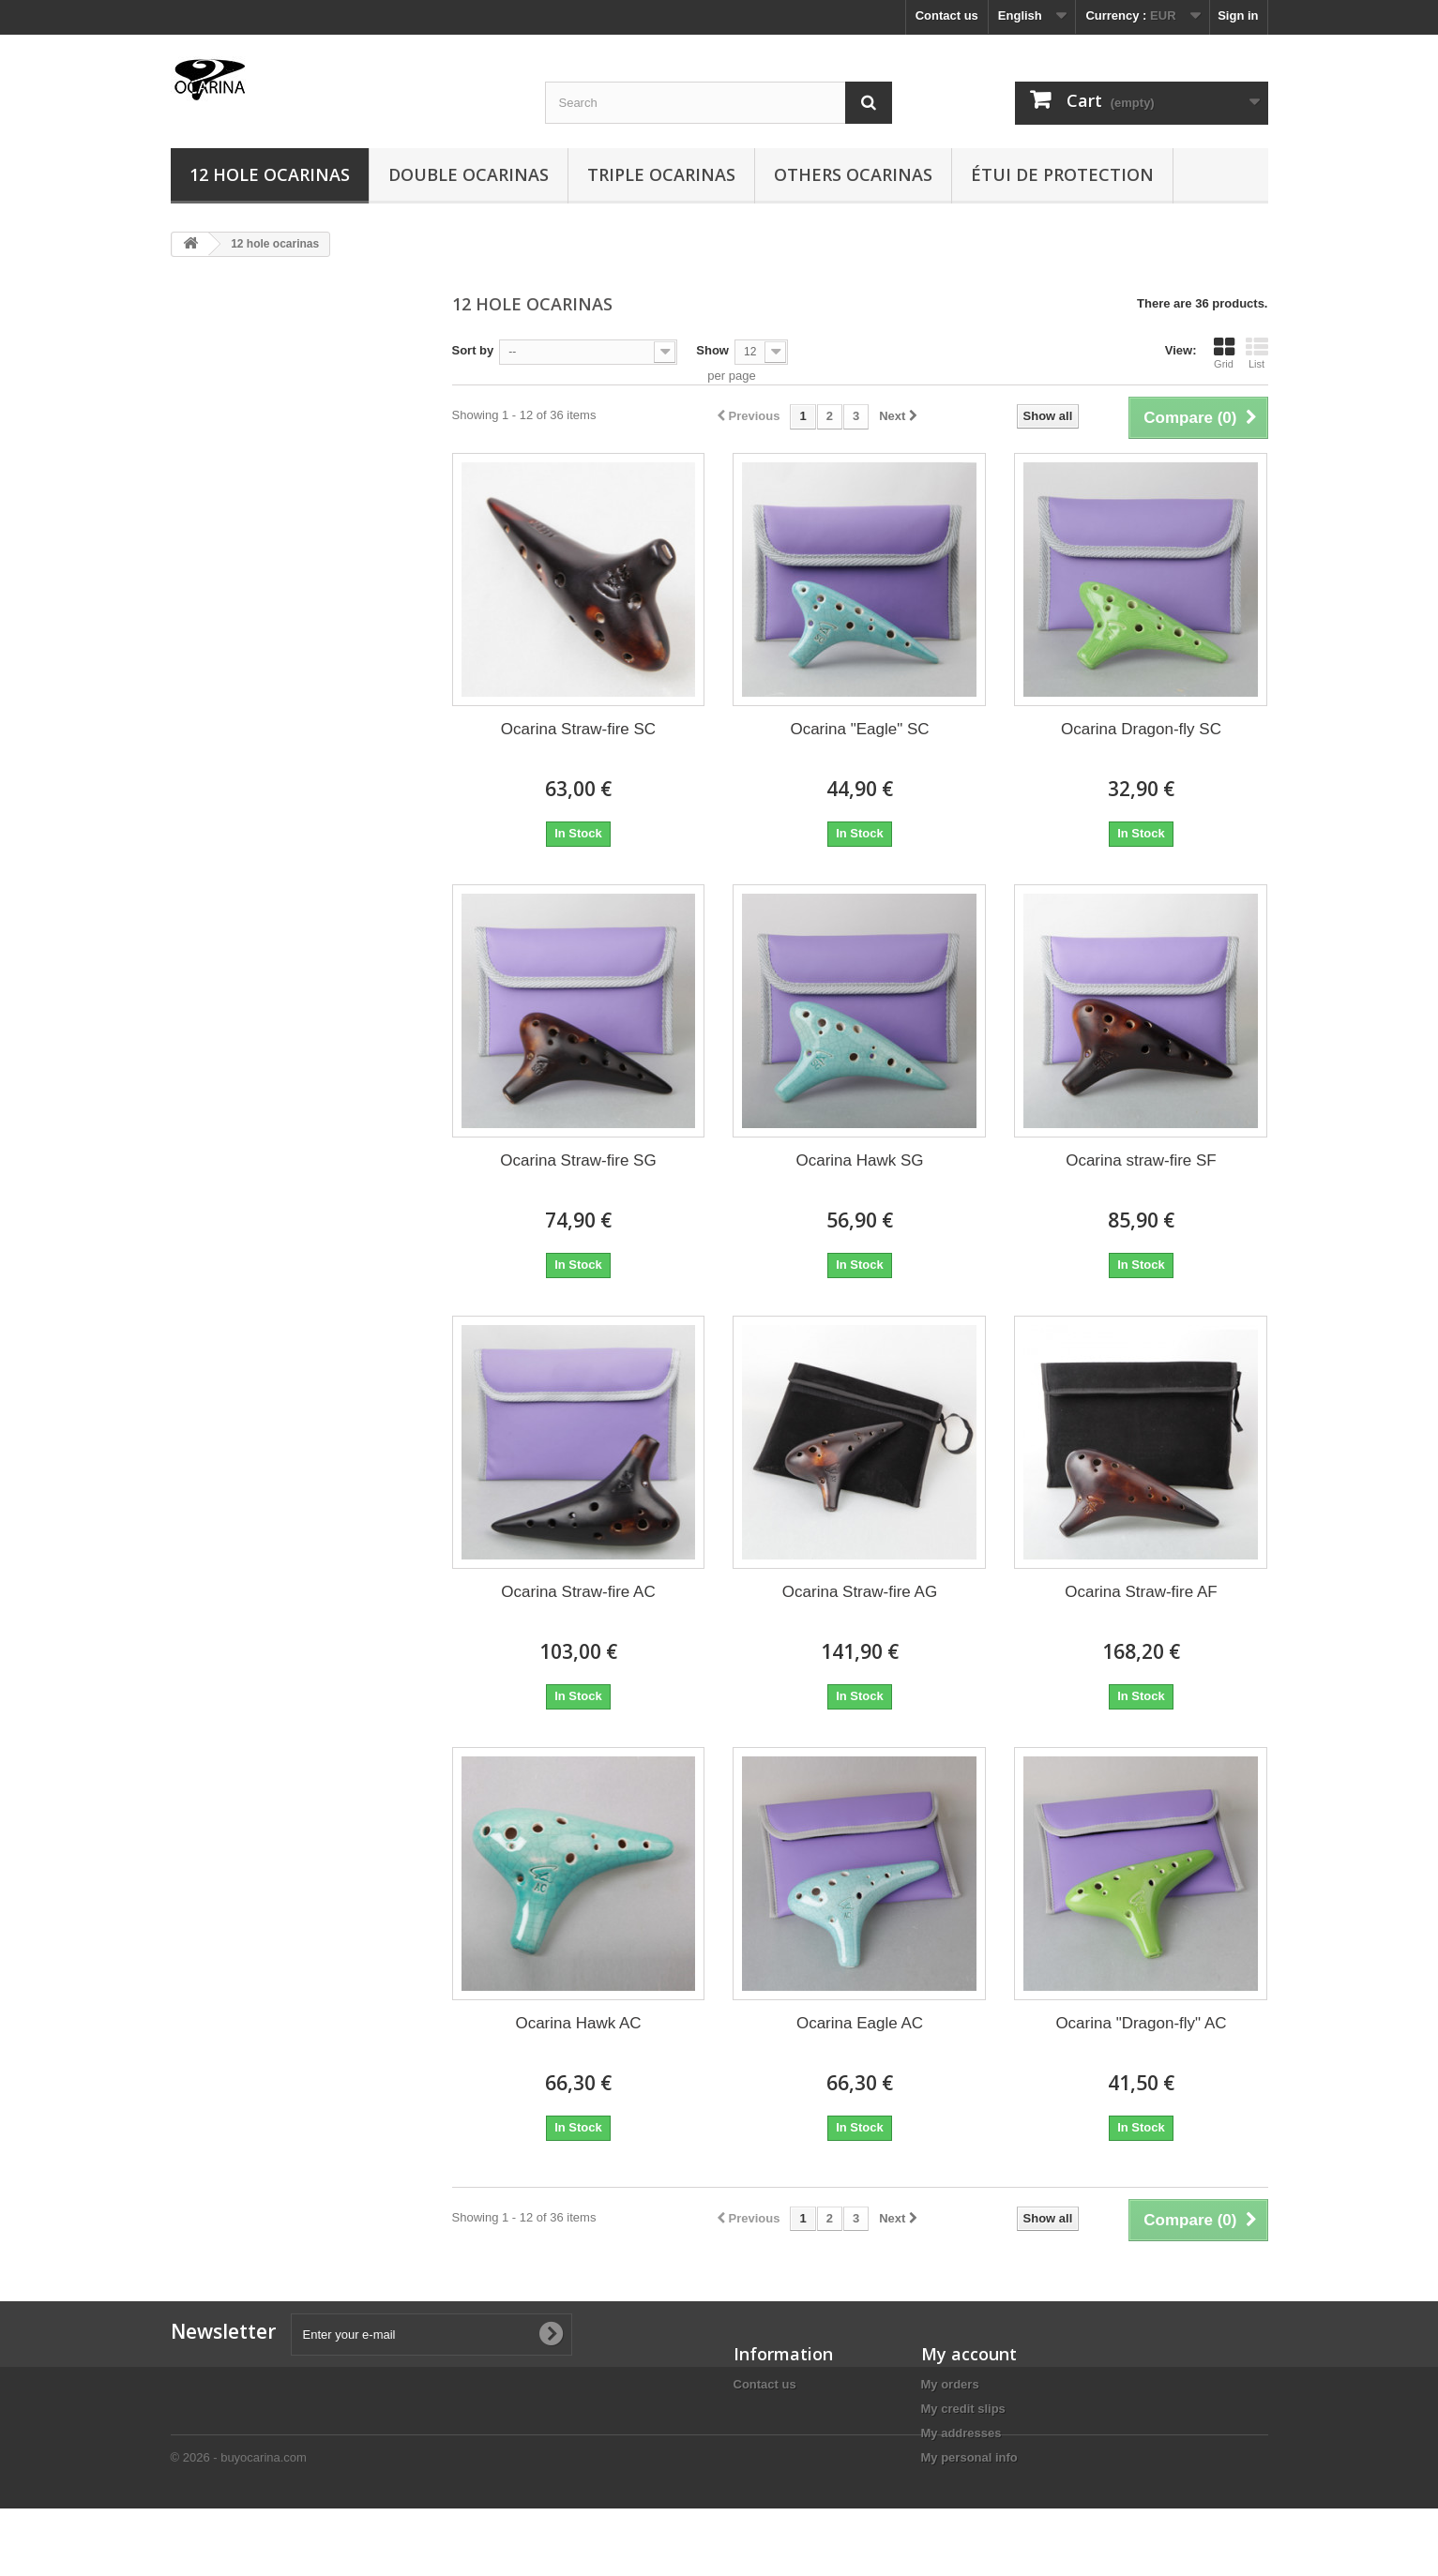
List (1257, 352)
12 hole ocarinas (269, 174)
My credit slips (963, 2409)
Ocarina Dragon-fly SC (1141, 729)
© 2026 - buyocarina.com (239, 2525)
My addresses (961, 2433)
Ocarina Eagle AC (859, 2023)
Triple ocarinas (661, 174)
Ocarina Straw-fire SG (578, 1160)
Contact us (947, 15)
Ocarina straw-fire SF (1141, 1160)
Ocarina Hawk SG (859, 1160)
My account (969, 2354)
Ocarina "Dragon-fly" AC (1140, 2023)
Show (712, 350)
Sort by (473, 350)
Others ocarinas (853, 174)
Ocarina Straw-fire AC (578, 1592)
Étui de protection (1062, 174)
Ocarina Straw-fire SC (578, 729)
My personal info (969, 2457)
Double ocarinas (468, 174)
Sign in (1238, 15)
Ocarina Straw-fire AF (1141, 1592)
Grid (1224, 352)
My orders (950, 2384)
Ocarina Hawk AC (578, 2023)
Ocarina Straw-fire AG (859, 1592)
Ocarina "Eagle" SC (859, 729)
